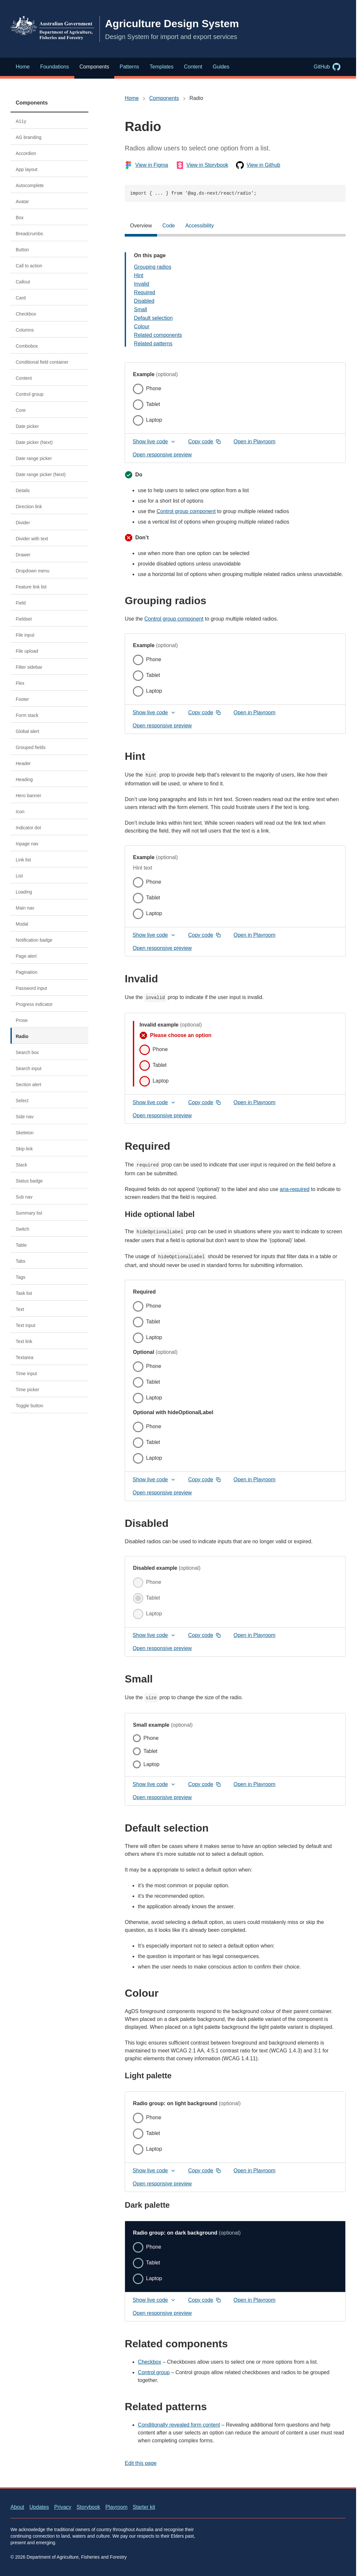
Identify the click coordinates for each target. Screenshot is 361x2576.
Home (132, 98)
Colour (141, 326)
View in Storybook (202, 165)
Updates (39, 2507)
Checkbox (149, 2362)
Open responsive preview (162, 454)
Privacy (62, 2507)
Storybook (88, 2507)
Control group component (186, 511)
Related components (158, 335)
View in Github (258, 165)
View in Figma (146, 165)
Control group (154, 2372)
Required (144, 292)
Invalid (141, 284)
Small (140, 309)
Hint (138, 275)
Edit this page (140, 2463)
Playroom (116, 2507)
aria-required (295, 1189)
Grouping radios (152, 267)
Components (32, 103)
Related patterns (153, 343)
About (17, 2507)
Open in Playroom (256, 443)
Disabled (144, 301)
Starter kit (144, 2507)
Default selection (153, 318)
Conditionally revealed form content (179, 2425)
